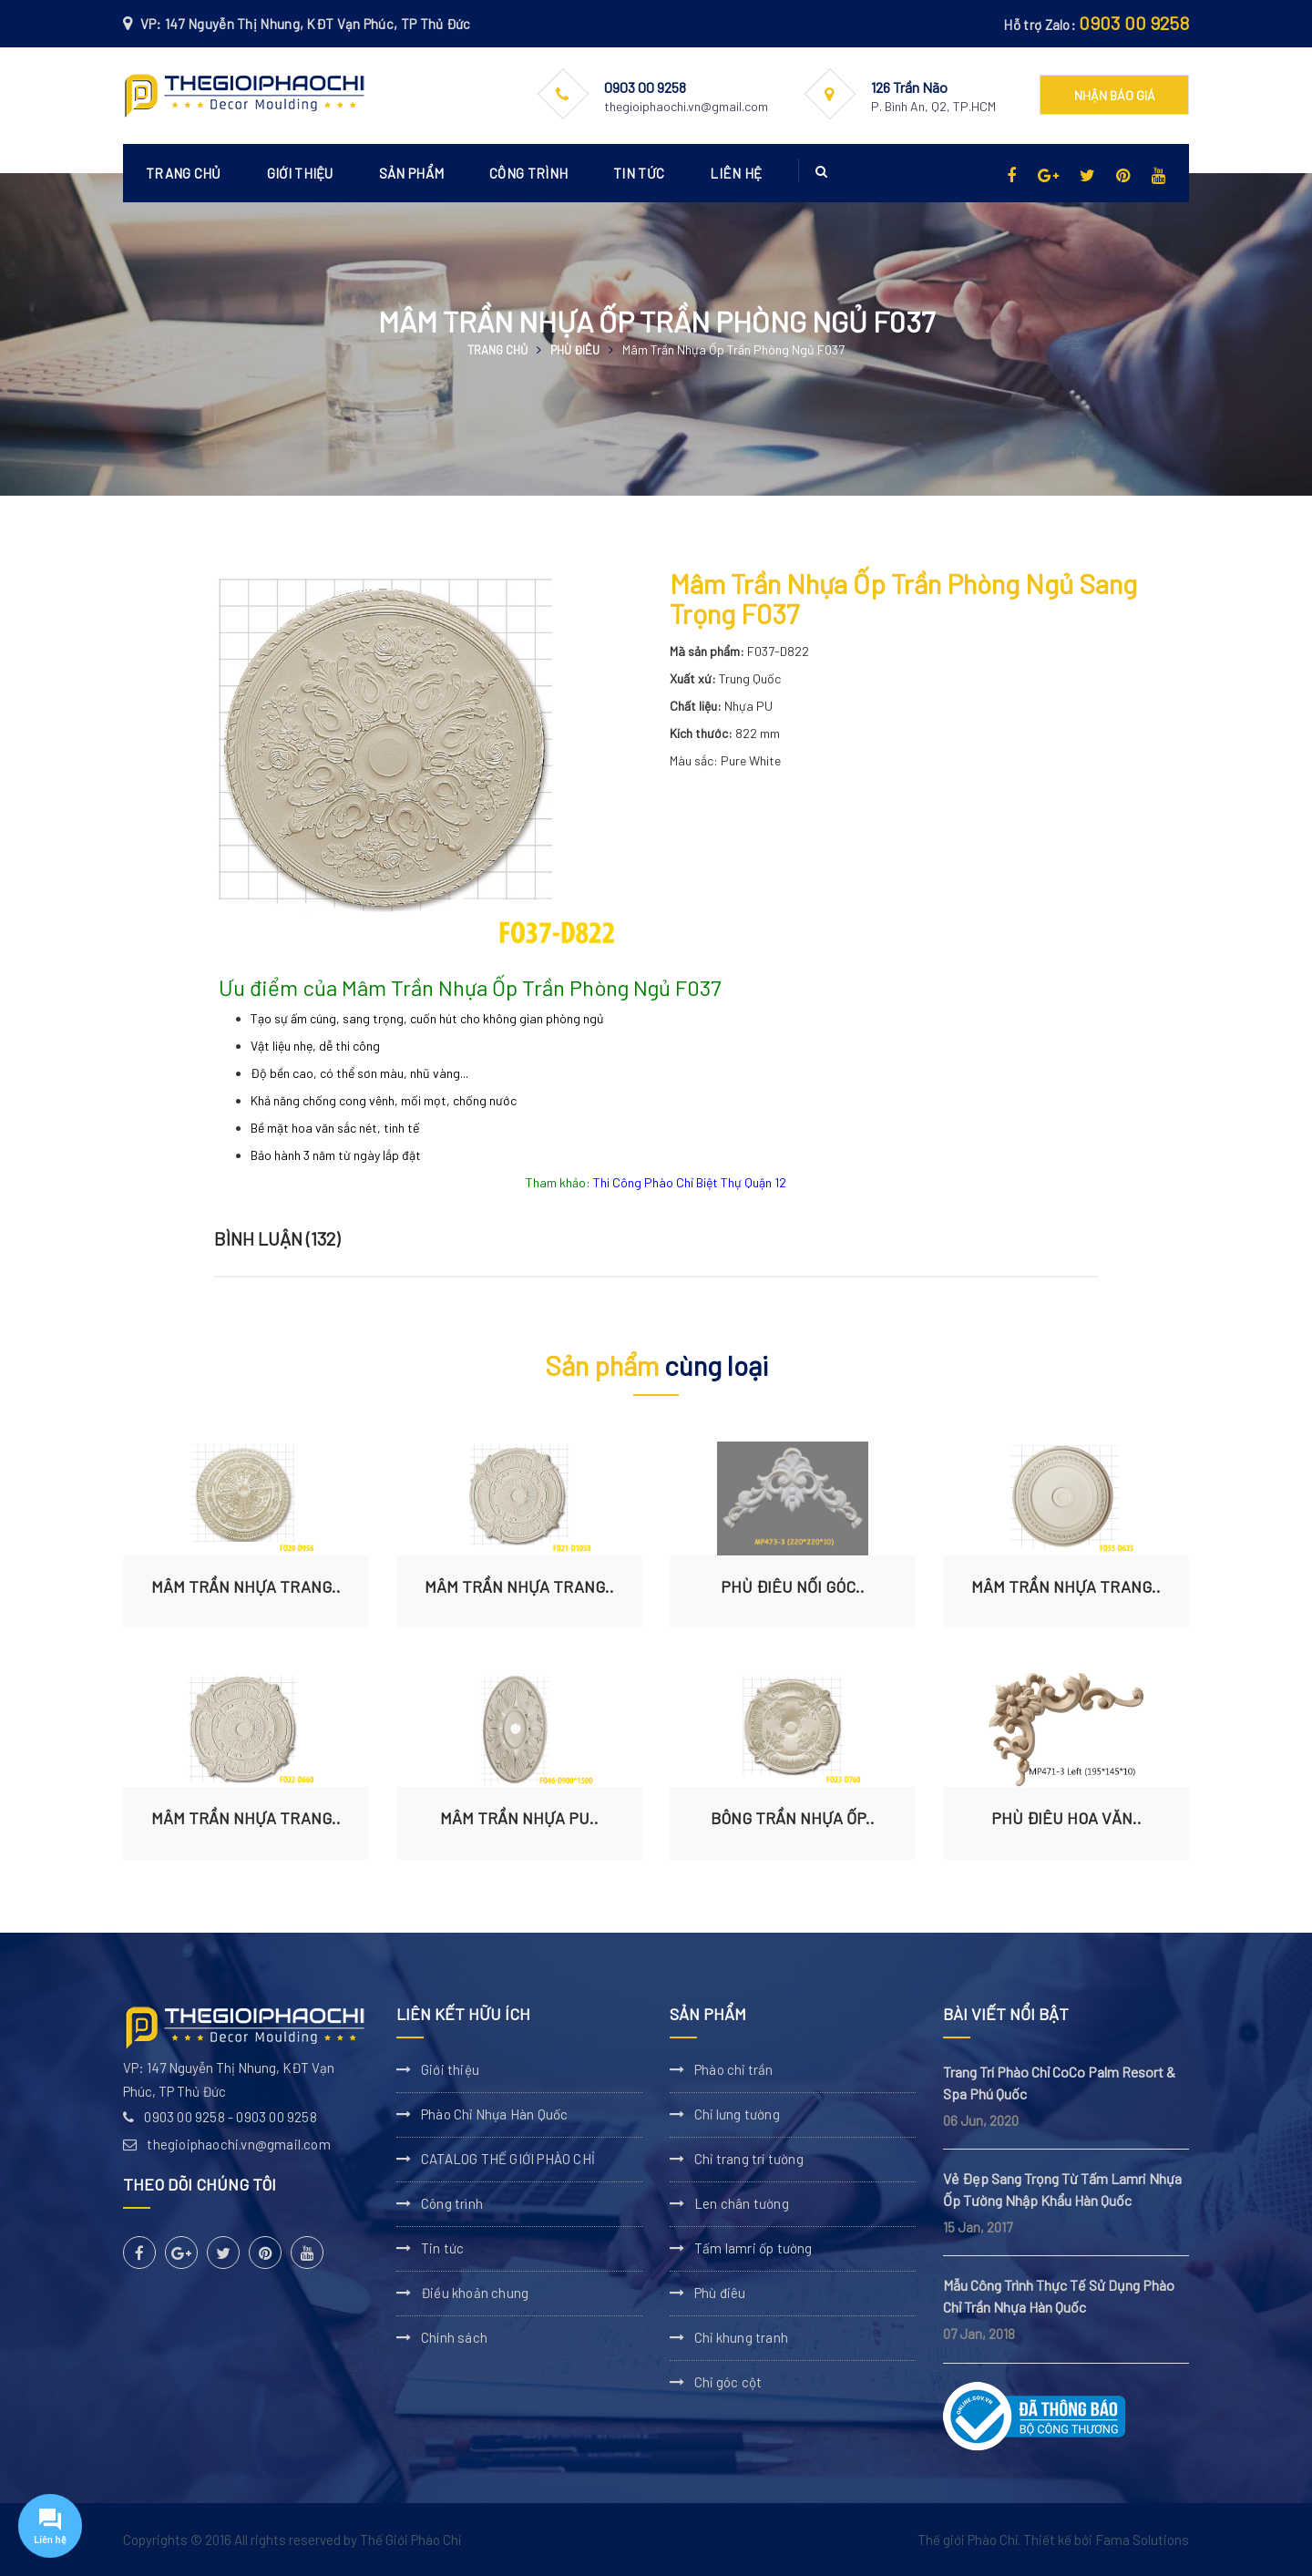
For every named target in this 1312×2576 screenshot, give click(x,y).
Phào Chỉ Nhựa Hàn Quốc (494, 2114)
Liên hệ (736, 173)
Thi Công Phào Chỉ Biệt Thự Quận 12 (689, 1182)
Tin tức (638, 173)
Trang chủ (183, 173)
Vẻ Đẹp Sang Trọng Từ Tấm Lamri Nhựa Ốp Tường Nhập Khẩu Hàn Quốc (1062, 2189)
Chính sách (454, 2337)
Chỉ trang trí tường (749, 2158)
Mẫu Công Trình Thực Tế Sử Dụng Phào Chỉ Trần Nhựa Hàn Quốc (1058, 2295)
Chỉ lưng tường (737, 2114)
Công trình (528, 173)
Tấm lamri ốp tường (753, 2248)
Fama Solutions (1142, 2539)
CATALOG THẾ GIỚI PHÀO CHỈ (508, 2158)
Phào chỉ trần (734, 2069)
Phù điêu (575, 350)
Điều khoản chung (474, 2292)
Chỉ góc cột (728, 2382)
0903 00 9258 (1134, 23)
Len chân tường (741, 2203)
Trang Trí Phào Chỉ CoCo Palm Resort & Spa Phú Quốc (1059, 2082)
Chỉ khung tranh (741, 2337)
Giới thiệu (300, 173)
